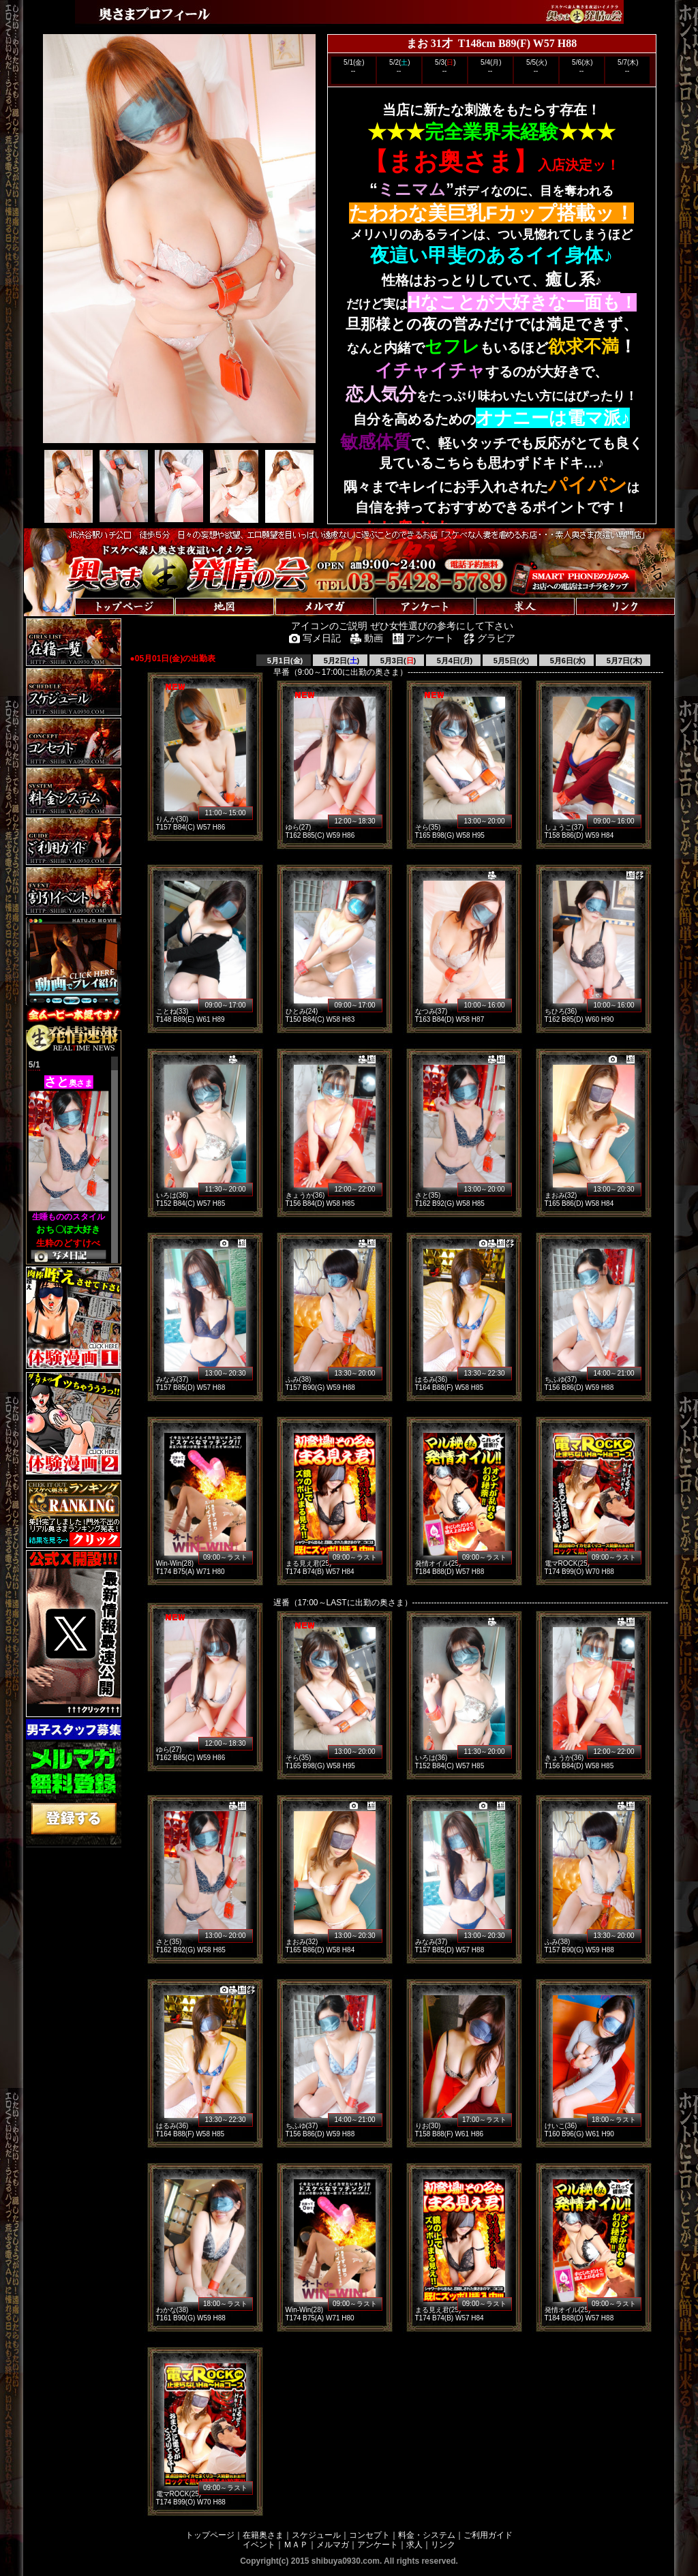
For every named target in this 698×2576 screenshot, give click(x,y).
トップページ (209, 2535)
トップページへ (66, 592)
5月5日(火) (510, 660)
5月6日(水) (567, 660)
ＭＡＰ (296, 2544)
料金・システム (426, 2535)
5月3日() (397, 660)
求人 (414, 2544)
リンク (443, 2544)
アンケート (377, 2544)
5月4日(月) (454, 660)
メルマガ (332, 2544)
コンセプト (369, 2535)
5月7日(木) (624, 660)
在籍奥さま (263, 2535)
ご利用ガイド (488, 2535)
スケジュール (316, 2535)
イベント (259, 2544)
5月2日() (341, 660)
